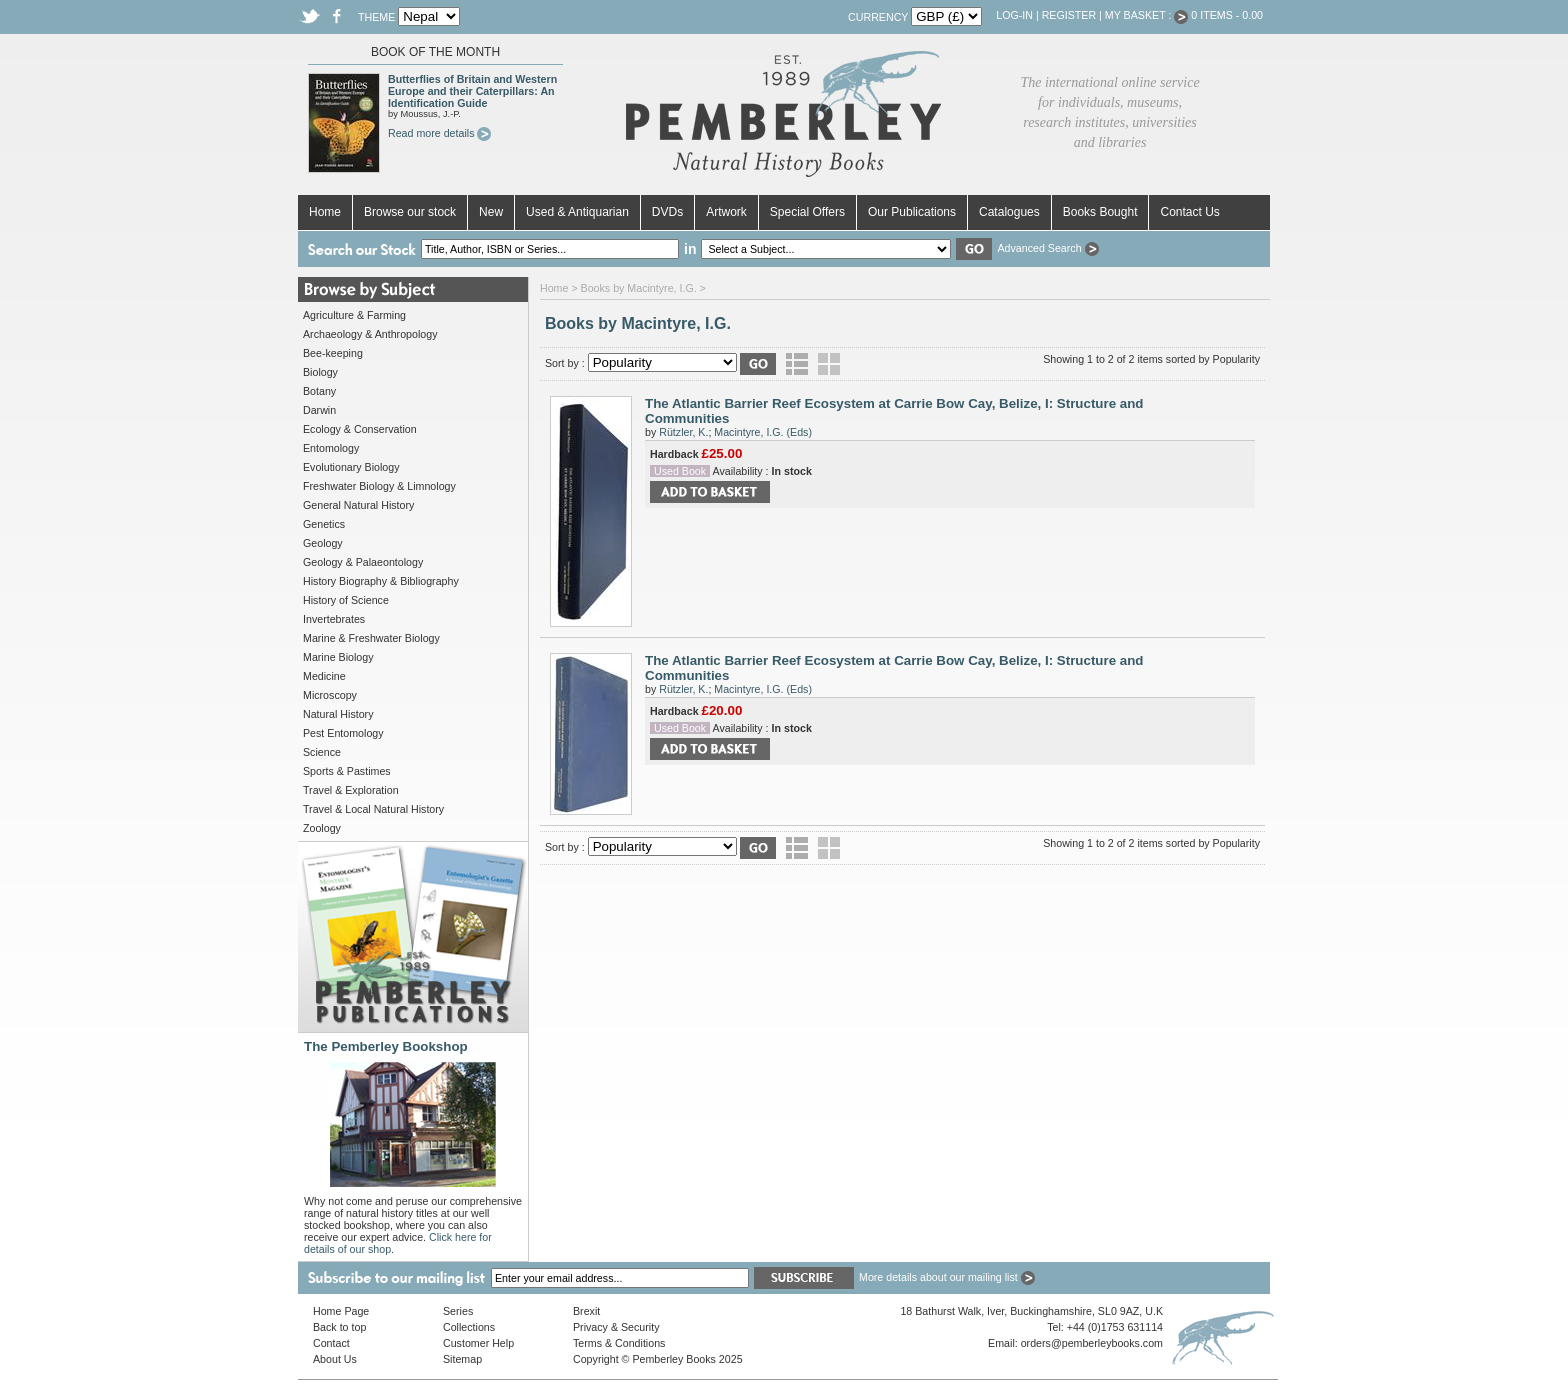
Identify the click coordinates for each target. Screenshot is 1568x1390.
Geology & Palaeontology (363, 562)
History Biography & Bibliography (381, 581)
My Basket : (1147, 15)
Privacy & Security (616, 1327)
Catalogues (1009, 212)
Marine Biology (338, 657)
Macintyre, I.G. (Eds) (763, 432)
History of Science (346, 600)
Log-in (1014, 15)
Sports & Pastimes (347, 771)
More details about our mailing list (947, 1277)
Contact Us (1189, 212)
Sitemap (462, 1359)
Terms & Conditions (619, 1343)
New (491, 212)
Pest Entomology (343, 733)
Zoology (322, 828)
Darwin (319, 410)
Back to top (339, 1327)
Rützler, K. (683, 432)
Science (322, 752)
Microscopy (330, 695)
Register (1069, 15)
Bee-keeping (333, 353)
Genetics (324, 524)
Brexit (586, 1311)
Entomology (331, 448)
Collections (469, 1327)
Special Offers (807, 212)
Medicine (324, 676)
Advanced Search (1047, 248)
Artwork (726, 212)
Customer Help (478, 1343)
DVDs (667, 212)
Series (458, 1311)
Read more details (439, 133)
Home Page (341, 1311)
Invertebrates (334, 619)
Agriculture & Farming (354, 315)
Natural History (338, 714)
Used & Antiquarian (577, 212)
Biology (320, 372)
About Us (335, 1359)
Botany (319, 391)
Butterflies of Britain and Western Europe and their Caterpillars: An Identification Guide (472, 91)
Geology (323, 543)
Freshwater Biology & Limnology (379, 486)
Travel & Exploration (351, 790)
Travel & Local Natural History (373, 809)
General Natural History (358, 505)
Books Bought (1100, 212)
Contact (331, 1343)
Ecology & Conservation (360, 429)
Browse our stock (410, 212)
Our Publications (912, 212)
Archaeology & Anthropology (370, 334)
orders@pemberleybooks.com (1092, 1343)
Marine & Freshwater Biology (371, 638)
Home (325, 212)
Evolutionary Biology (351, 467)
